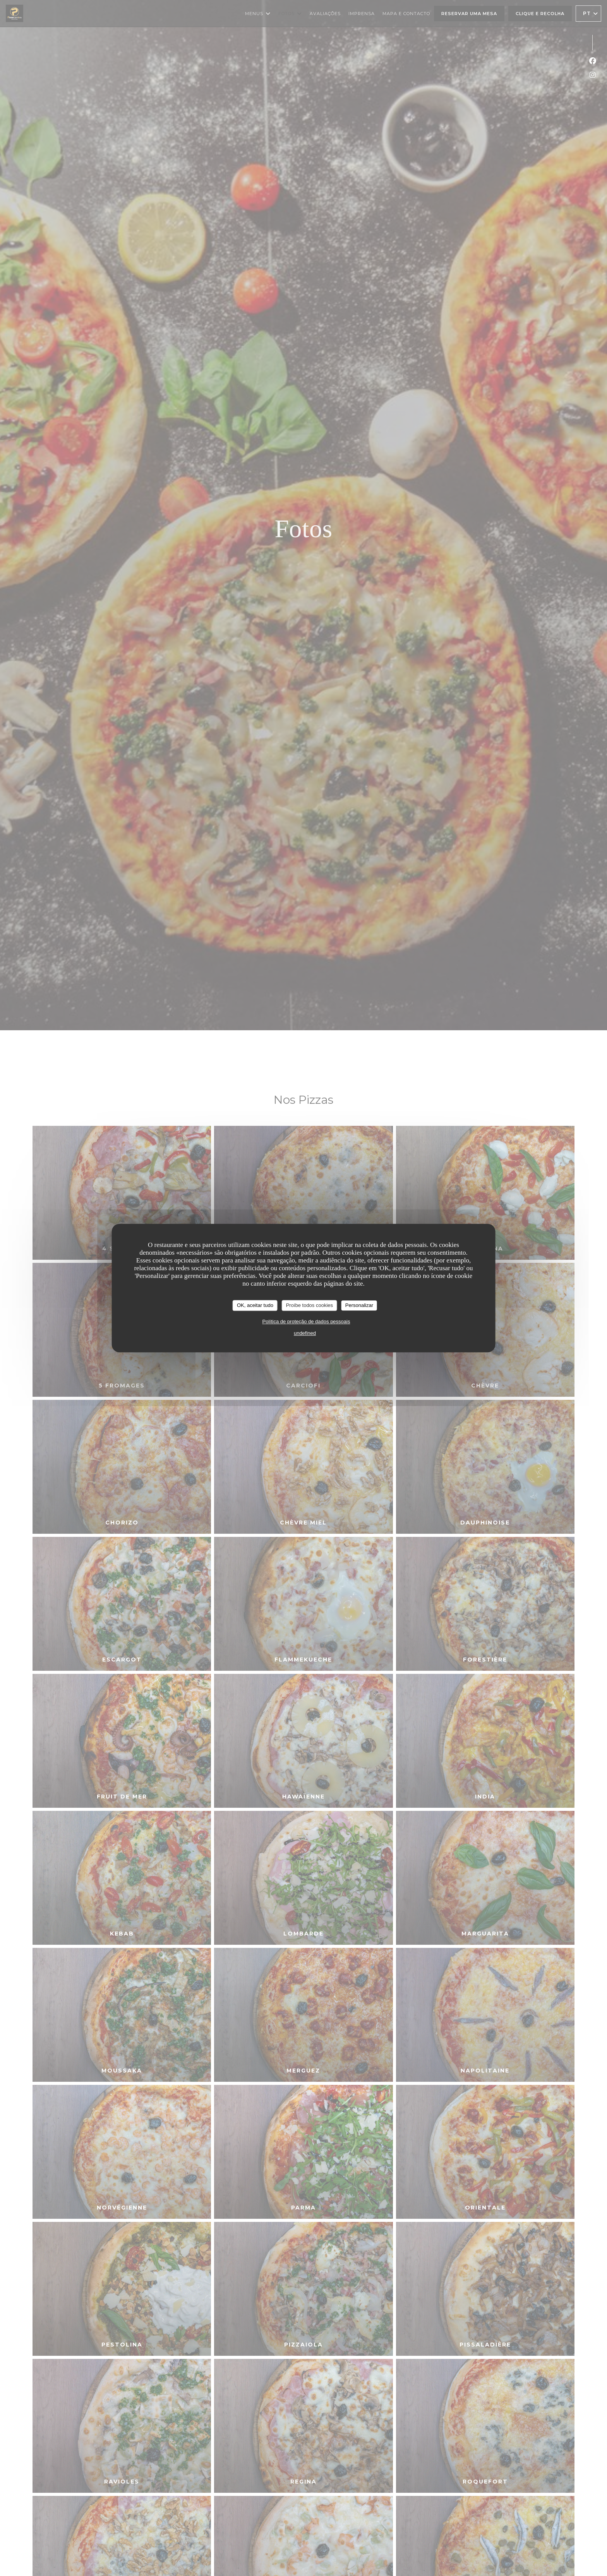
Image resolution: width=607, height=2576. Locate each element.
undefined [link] (305, 1333)
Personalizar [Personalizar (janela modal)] (359, 1305)
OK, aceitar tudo (255, 1305)
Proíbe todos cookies (309, 1305)
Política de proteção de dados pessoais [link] (306, 1321)
